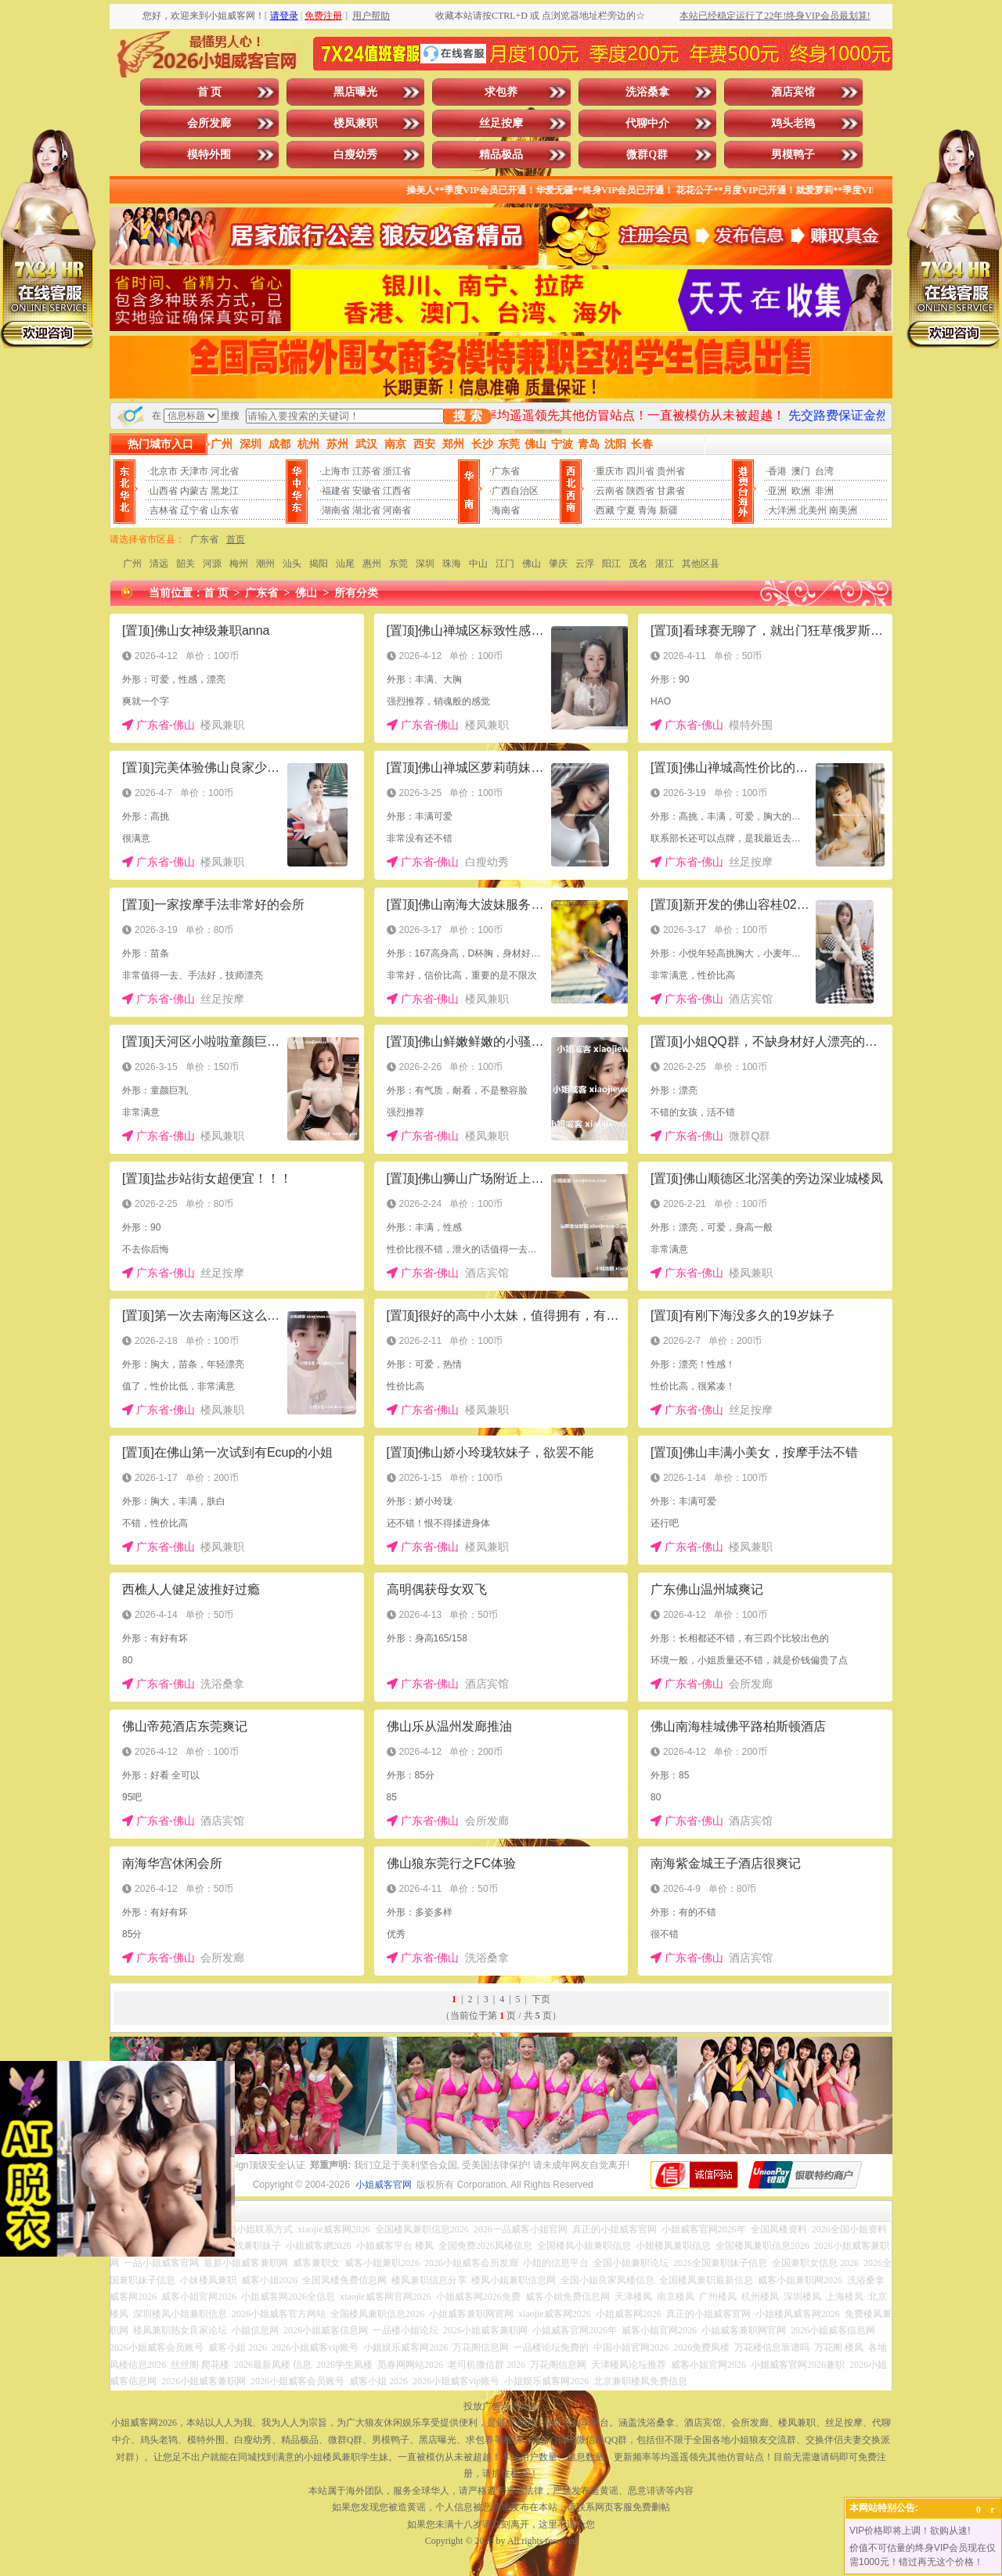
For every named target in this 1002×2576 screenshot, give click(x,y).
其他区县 (700, 563)
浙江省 (397, 471)
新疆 (668, 510)
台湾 (824, 471)
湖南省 (336, 510)
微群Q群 (647, 154)
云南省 (610, 490)
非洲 (824, 490)
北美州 (812, 510)
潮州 (265, 563)
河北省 (225, 471)
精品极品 (501, 154)
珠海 (451, 563)
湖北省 (366, 510)
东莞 (398, 563)
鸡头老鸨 (793, 123)
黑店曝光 (355, 92)
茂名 (638, 563)
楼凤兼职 (355, 123)
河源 (212, 563)
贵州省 (671, 471)
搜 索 (467, 416)
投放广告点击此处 (501, 2406)
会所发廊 (209, 123)
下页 (541, 1999)
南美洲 (843, 510)
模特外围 (209, 154)
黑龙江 (225, 490)
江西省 (397, 490)
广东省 (506, 471)
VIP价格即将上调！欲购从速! (910, 2530)
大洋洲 (782, 510)
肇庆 (558, 563)
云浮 (584, 563)
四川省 (640, 471)
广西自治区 (515, 490)
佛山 (531, 563)
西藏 (605, 510)
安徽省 (366, 490)
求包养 (501, 92)
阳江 (611, 563)
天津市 (194, 471)
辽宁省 (194, 510)
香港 (777, 471)
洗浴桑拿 (647, 92)
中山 (478, 563)
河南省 (397, 510)
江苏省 (366, 471)
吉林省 (164, 510)
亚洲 (777, 490)
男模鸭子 (793, 154)
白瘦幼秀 (355, 154)
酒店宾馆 (793, 92)
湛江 (664, 563)
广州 (132, 563)
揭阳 (318, 563)
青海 (647, 510)
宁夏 (626, 510)
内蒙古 (194, 490)
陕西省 (640, 490)
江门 (505, 563)
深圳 (425, 563)
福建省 (336, 490)
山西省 (164, 490)
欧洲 (800, 490)
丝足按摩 (501, 123)
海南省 (506, 510)
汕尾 (345, 563)
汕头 (292, 563)
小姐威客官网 (383, 2184)
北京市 (164, 471)
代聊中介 (647, 123)
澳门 (800, 471)
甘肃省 (671, 490)
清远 (159, 563)
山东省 (225, 510)
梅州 (238, 563)
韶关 (185, 563)
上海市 (336, 471)
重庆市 (610, 471)
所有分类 (356, 593)
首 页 (209, 92)
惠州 (371, 563)
